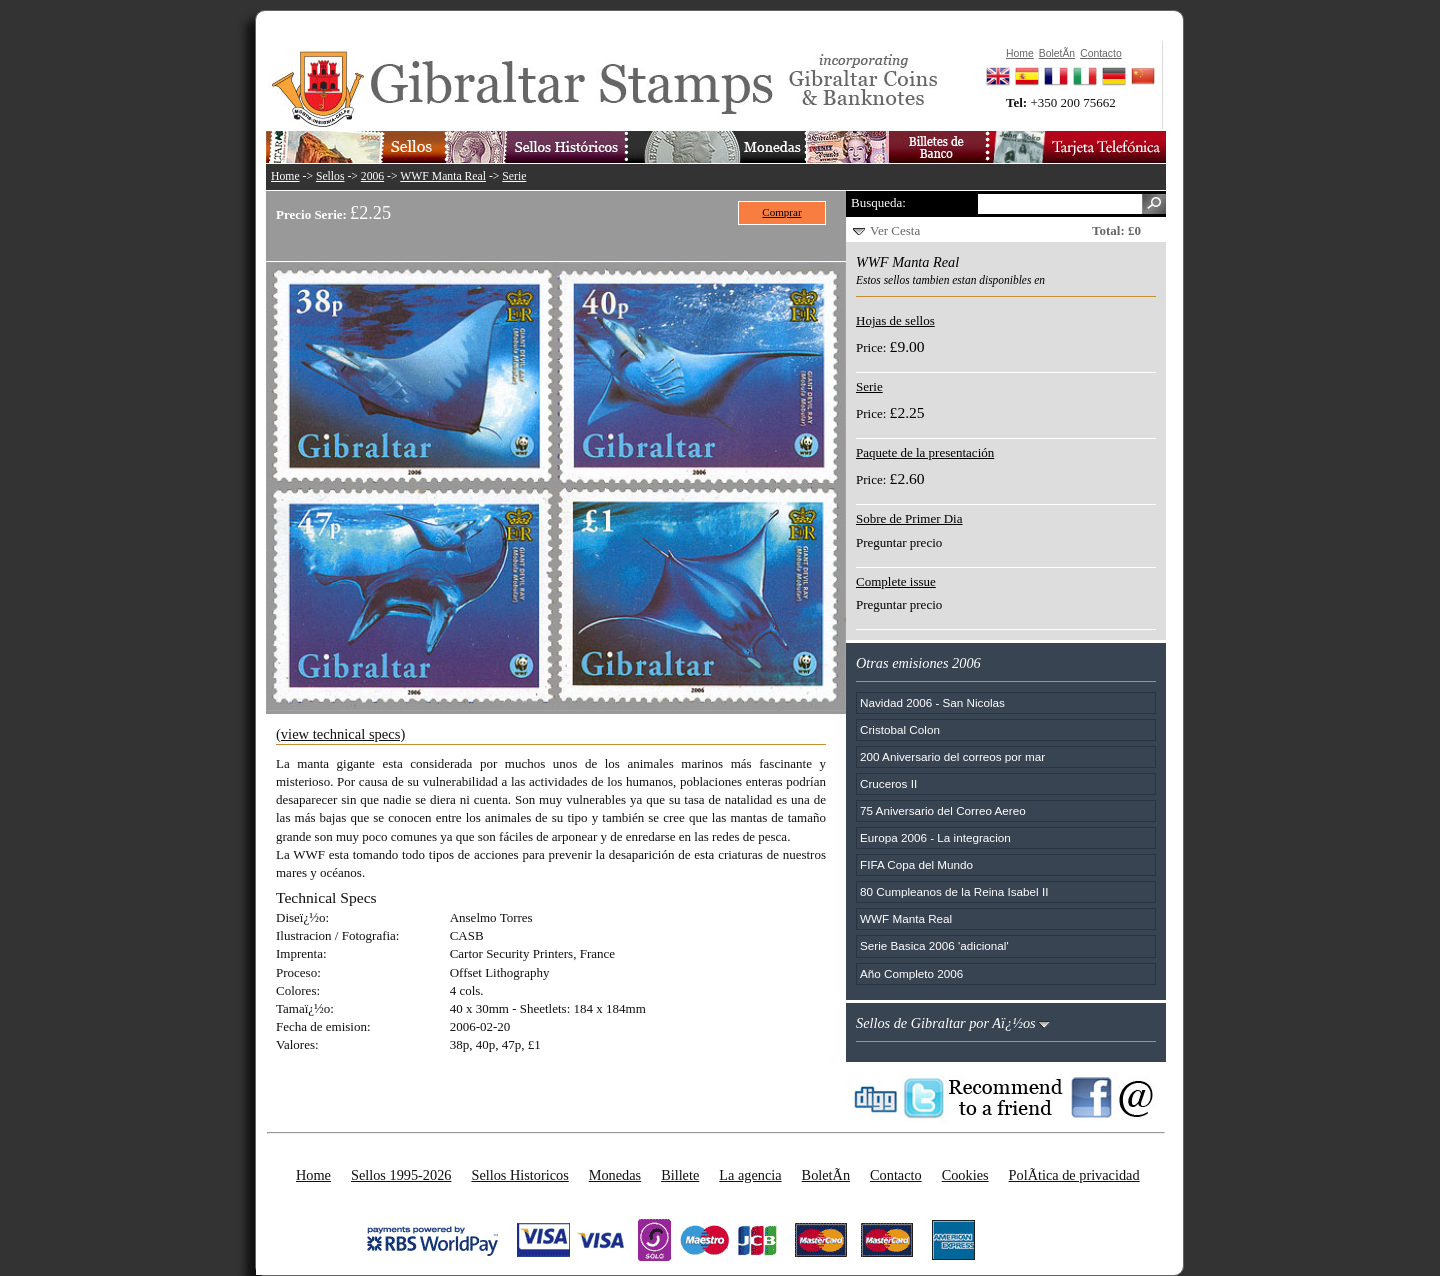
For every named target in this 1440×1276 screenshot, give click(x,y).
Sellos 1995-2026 (401, 1175)
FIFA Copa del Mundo (916, 864)
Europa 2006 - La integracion (935, 837)
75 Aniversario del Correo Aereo (943, 810)
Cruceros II (888, 783)
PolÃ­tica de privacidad (1074, 1175)
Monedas (615, 1175)
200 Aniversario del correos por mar (952, 756)
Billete (680, 1175)
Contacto (896, 1175)
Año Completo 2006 (911, 973)
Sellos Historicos (519, 1175)
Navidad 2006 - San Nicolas (932, 702)
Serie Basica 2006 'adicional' (934, 945)
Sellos (330, 176)
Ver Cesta (895, 230)
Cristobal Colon (900, 729)
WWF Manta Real (443, 176)
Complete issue (896, 581)
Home (285, 176)
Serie (514, 176)
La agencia (750, 1175)
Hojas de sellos (895, 320)
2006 (372, 176)
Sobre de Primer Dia (909, 518)
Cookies (965, 1175)
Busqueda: (878, 202)
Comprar (781, 212)
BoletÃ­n (826, 1175)
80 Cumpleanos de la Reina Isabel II (954, 891)
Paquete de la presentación (925, 452)
